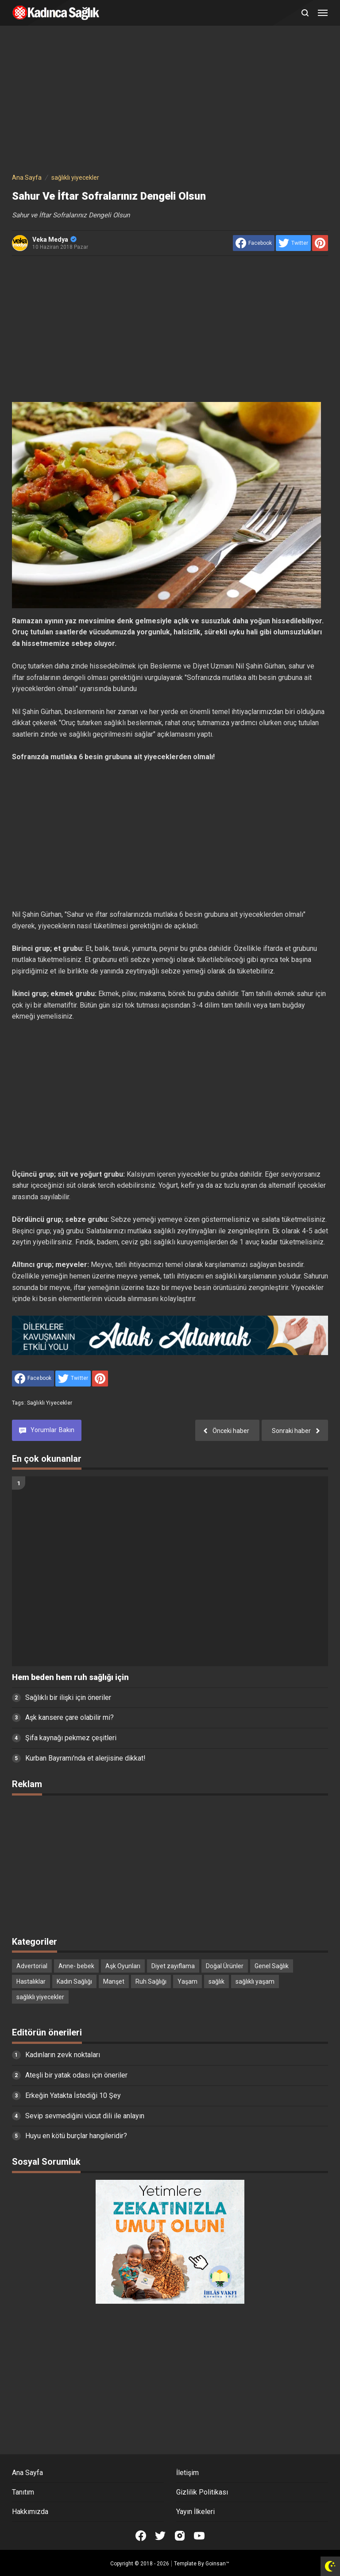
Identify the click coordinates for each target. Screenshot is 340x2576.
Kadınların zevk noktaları (62, 2055)
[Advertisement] (170, 101)
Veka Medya (54, 239)
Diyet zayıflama (173, 1966)
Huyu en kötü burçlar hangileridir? (76, 2136)
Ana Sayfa (27, 2472)
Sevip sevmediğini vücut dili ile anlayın (84, 2116)
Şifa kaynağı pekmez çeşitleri (70, 1738)
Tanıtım (23, 2492)
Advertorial (31, 1966)
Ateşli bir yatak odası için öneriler (76, 2075)
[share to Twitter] (293, 243)
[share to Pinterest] (320, 243)
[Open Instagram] (179, 2535)
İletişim (187, 2472)
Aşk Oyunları (122, 1966)
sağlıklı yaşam (255, 1981)
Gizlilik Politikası (202, 2492)
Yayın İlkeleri (195, 2511)
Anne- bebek (76, 1966)
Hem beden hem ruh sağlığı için (70, 1677)
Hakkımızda (30, 2511)
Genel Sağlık (272, 1966)
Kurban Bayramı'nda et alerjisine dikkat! (85, 1758)
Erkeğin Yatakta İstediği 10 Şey (73, 2095)
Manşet (113, 1981)
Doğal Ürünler (224, 1966)
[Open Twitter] (160, 2535)
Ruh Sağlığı (150, 1981)
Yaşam (187, 1981)
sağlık (216, 1981)
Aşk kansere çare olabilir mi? (69, 1717)
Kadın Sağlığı (74, 1981)
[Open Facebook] (140, 2535)
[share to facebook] (253, 243)
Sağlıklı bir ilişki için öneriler (68, 1697)
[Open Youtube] (199, 2535)
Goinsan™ (217, 2564)
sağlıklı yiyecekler (49, 1403)
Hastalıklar (31, 1981)
